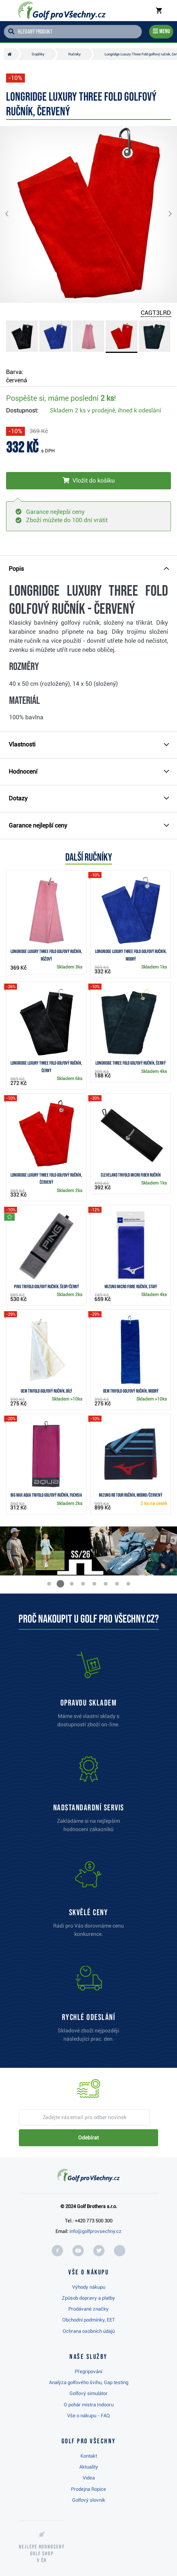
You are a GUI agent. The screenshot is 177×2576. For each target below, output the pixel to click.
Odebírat (88, 2138)
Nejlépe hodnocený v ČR (42, 2554)
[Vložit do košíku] (88, 480)
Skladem (105, 410)
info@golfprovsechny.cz (95, 2231)
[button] (13, 214)
